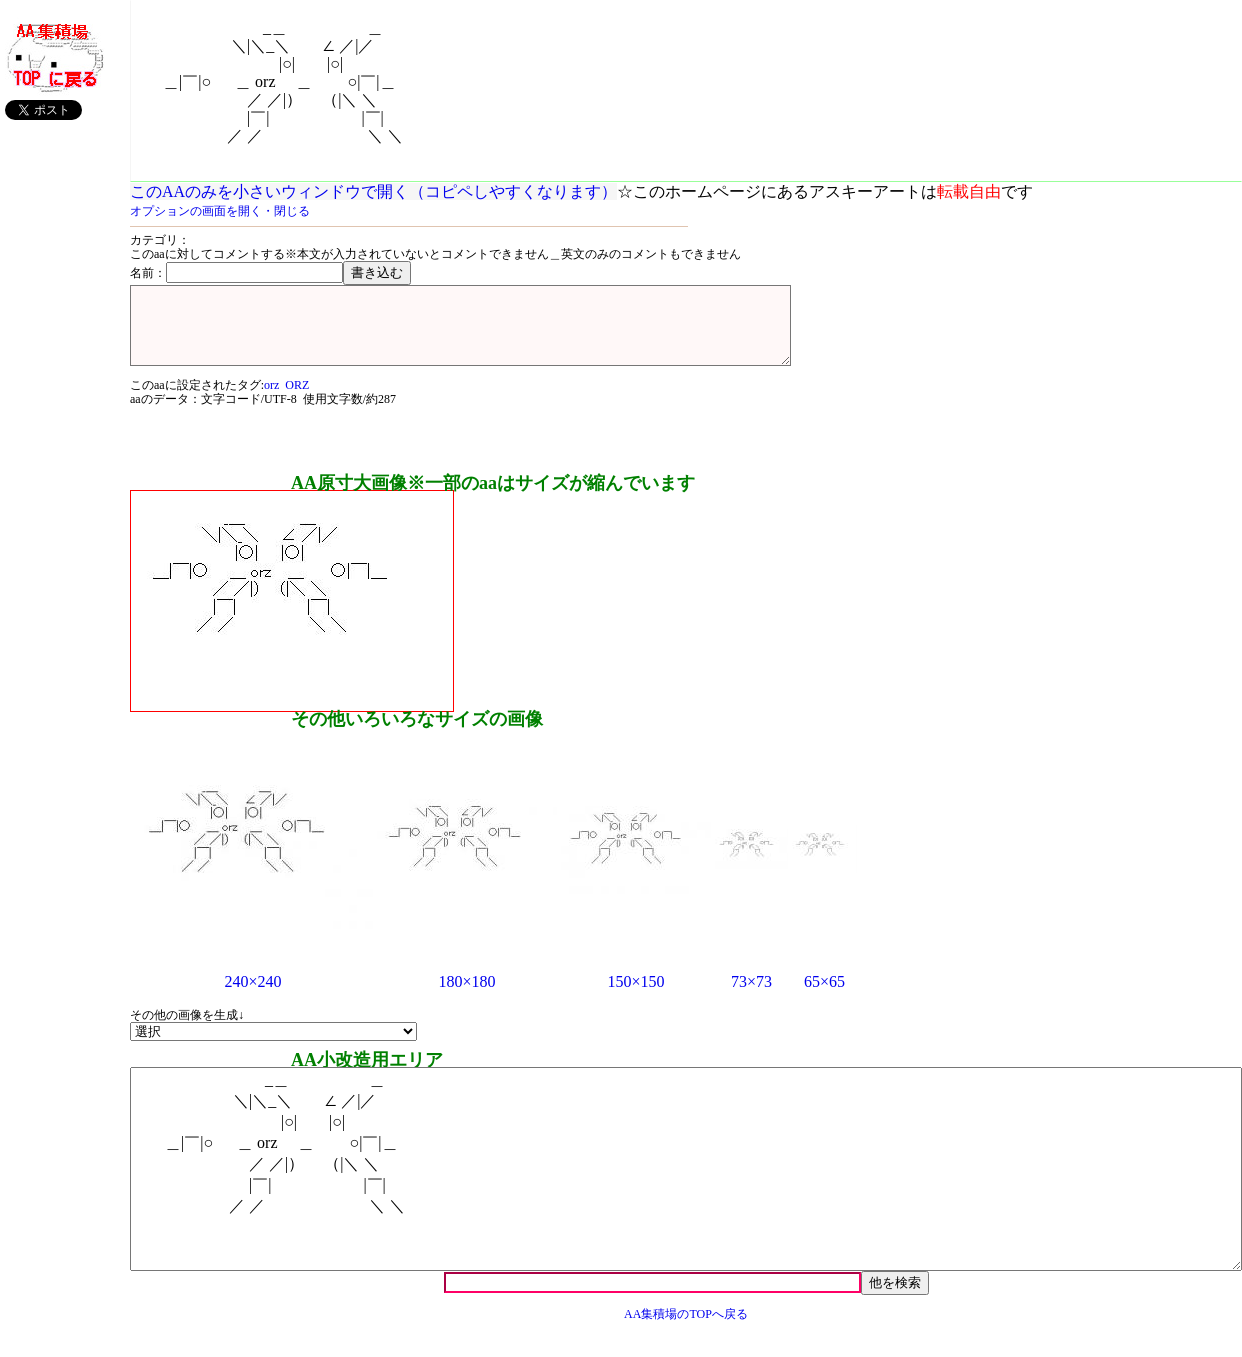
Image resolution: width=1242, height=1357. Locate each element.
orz (271, 400)
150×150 (635, 996)
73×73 (751, 996)
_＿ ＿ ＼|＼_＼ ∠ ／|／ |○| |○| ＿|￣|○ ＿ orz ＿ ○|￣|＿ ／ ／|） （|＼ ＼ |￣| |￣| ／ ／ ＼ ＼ (686, 1184)
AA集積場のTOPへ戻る (686, 1329)
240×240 (252, 996)
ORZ (297, 400)
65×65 (824, 996)
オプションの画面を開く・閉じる (220, 211)
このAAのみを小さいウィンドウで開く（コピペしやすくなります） (373, 191)
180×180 (466, 996)
